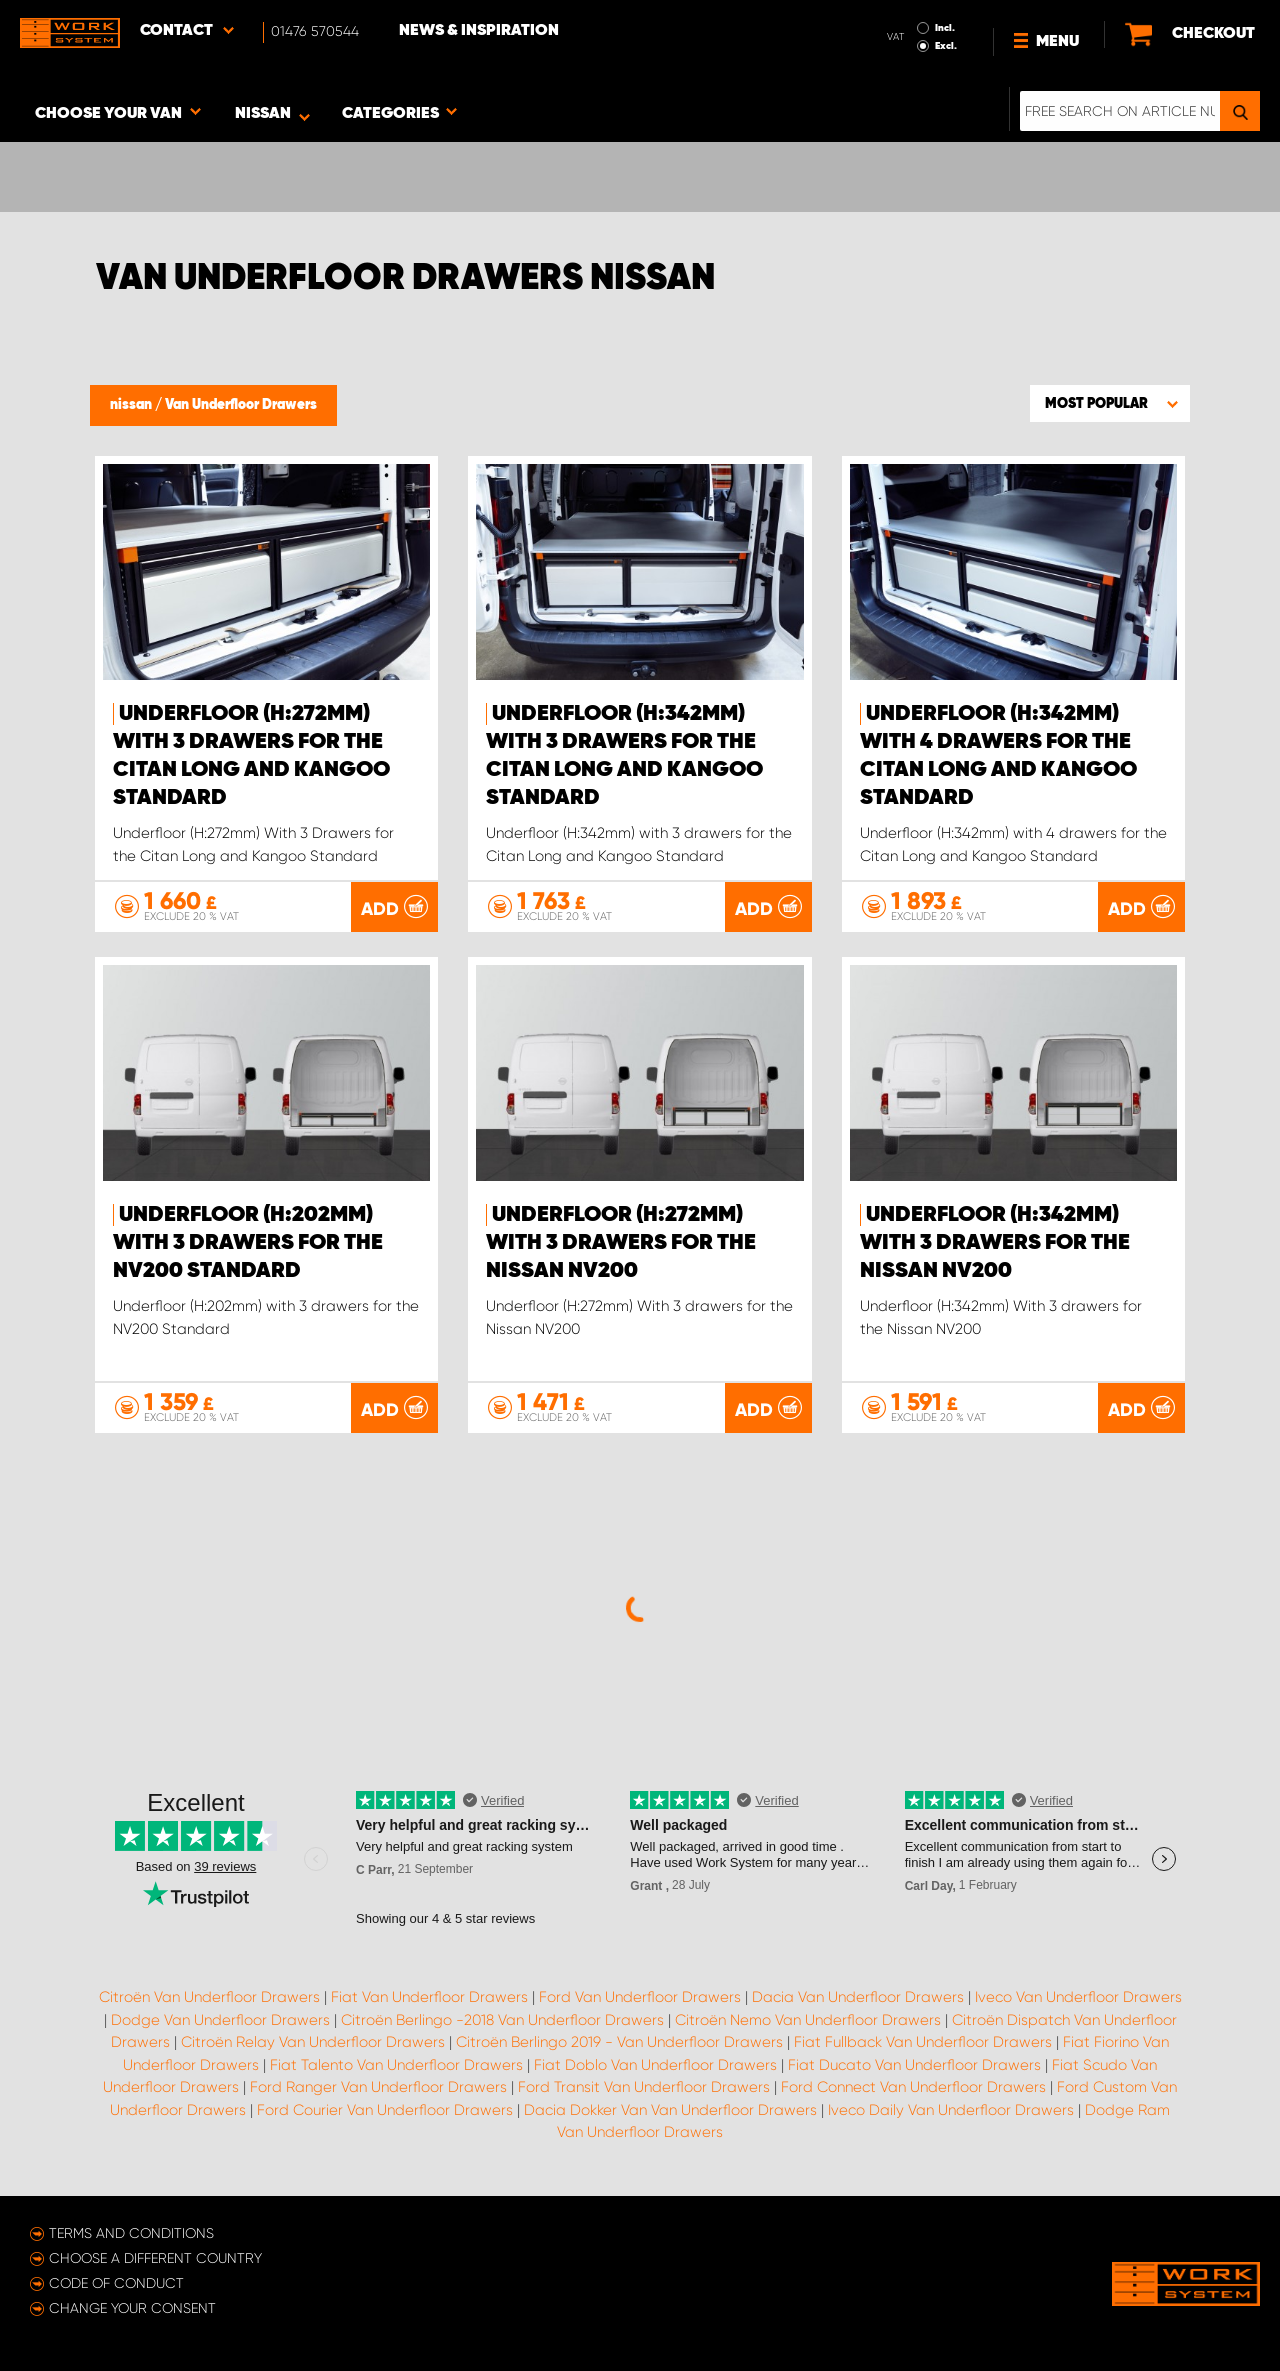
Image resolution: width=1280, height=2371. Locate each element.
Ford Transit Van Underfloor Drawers (644, 2087)
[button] (1110, 403)
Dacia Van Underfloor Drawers (858, 1997)
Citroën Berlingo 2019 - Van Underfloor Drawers (619, 2042)
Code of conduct (116, 2283)
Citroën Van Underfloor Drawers (209, 1997)
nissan (132, 405)
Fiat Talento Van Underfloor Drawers (396, 2065)
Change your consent (132, 2308)
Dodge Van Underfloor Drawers (220, 2020)
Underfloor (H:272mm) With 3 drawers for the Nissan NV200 (621, 1243)
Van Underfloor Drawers (241, 405)
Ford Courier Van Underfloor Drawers (385, 2110)
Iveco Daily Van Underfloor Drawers (951, 2110)
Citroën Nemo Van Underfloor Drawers (808, 2020)
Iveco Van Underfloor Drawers (1078, 1997)
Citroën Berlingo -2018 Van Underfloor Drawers (502, 2020)
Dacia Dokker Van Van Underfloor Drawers (670, 2110)
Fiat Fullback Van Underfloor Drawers (923, 2042)
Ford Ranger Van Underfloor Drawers (378, 2087)
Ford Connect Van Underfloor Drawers (913, 2087)
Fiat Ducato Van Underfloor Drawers (914, 2065)
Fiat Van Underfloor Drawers (429, 1997)
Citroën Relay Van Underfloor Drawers (313, 2042)
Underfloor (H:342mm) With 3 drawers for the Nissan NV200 (995, 1243)
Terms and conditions (131, 2233)
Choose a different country (155, 2258)
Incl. (945, 28)
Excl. (946, 46)
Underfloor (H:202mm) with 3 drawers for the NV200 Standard (248, 1243)
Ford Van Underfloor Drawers (640, 1997)
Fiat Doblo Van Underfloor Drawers (655, 2065)
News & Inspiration (479, 31)
